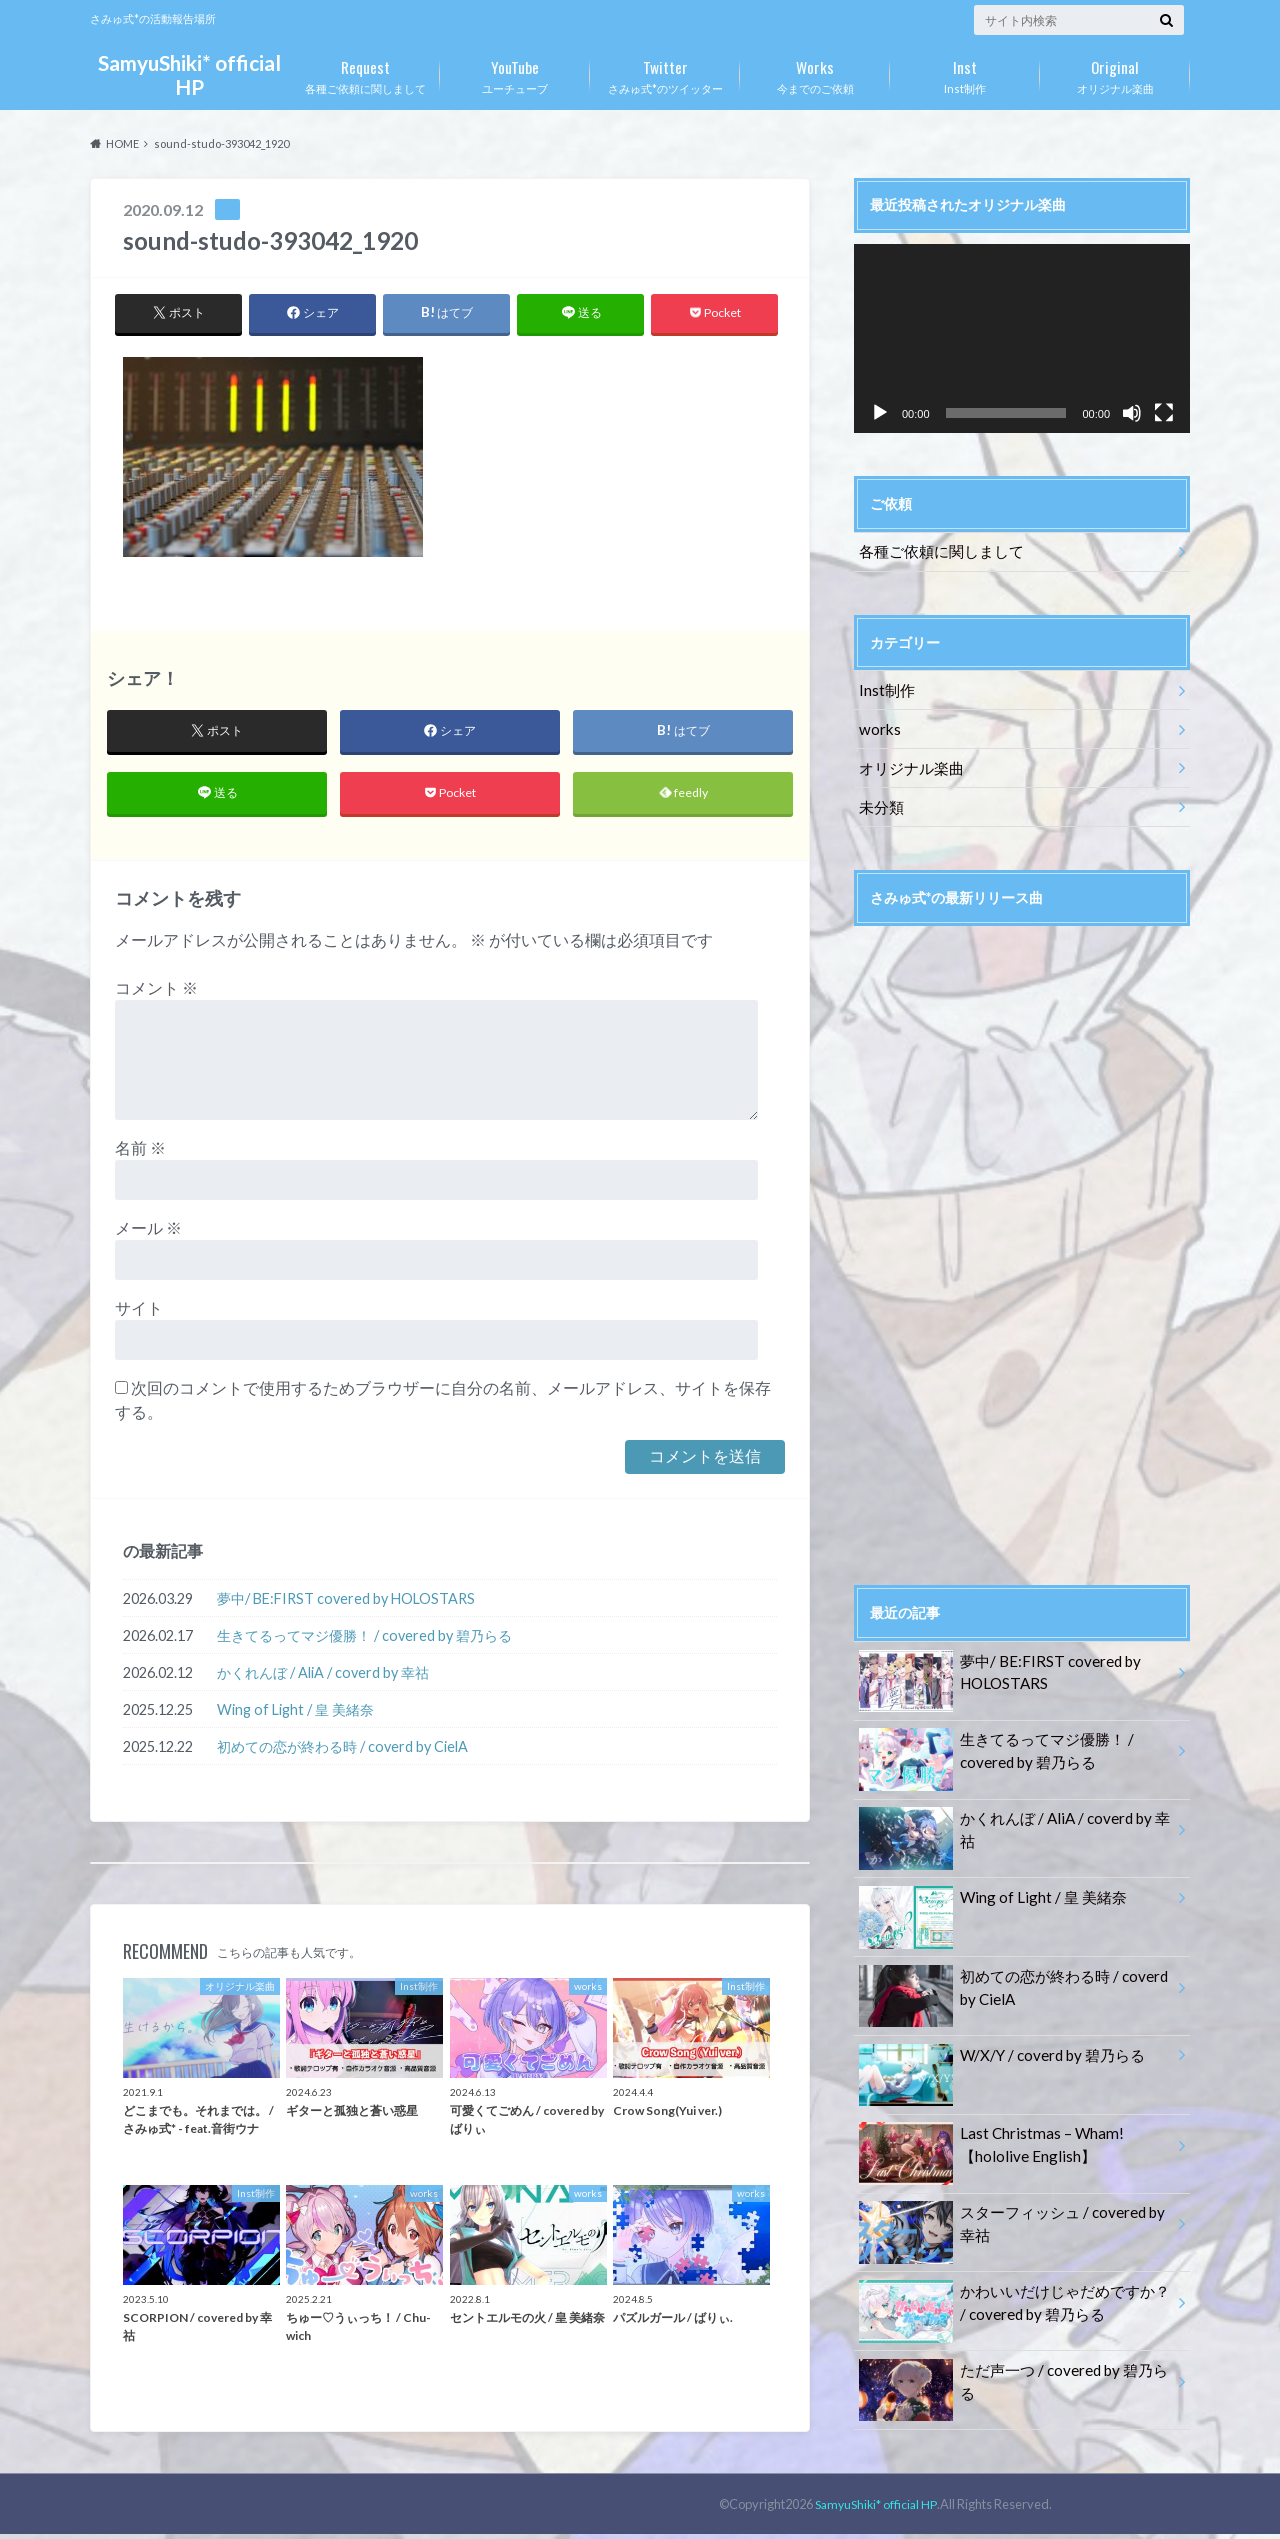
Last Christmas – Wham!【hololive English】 (986, 2134)
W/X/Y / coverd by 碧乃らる (996, 2044)
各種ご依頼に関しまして (365, 73)
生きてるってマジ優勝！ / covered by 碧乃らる (364, 1640)
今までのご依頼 (815, 73)
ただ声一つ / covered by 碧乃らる (1014, 2357)
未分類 (879, 797)
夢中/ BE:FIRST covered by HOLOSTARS (346, 1603)
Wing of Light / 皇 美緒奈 (295, 1714)
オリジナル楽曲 (1115, 73)
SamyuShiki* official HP (189, 74)
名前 (140, 1153)
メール (148, 1233)
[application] (1022, 338)
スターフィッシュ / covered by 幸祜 (1014, 2212)
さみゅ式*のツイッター (665, 73)
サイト (139, 1313)
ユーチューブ (515, 73)
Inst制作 (965, 73)
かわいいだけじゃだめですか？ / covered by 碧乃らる (1011, 2290)
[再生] (880, 413)
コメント (156, 993)
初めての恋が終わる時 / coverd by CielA (342, 1751)
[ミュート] (1132, 413)
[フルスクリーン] (1164, 413)
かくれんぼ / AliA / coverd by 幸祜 (323, 1677)
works (878, 723)
